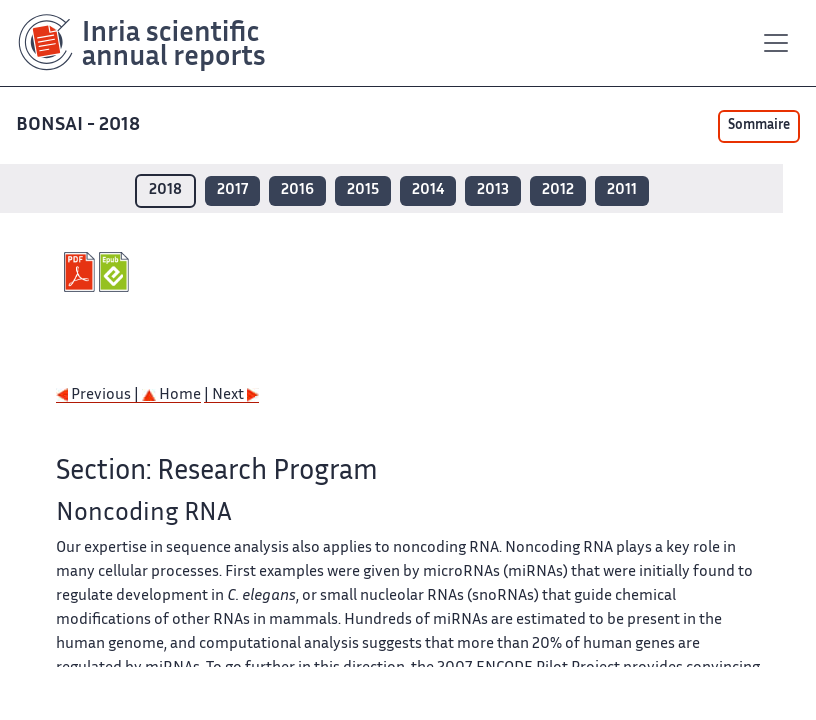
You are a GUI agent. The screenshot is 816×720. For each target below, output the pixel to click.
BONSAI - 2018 (80, 125)
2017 (232, 190)
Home (171, 395)
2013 (493, 190)
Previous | (99, 395)
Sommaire (759, 126)
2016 (297, 190)
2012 (558, 190)
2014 (428, 190)
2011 (622, 190)
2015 (363, 190)
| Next (231, 395)
